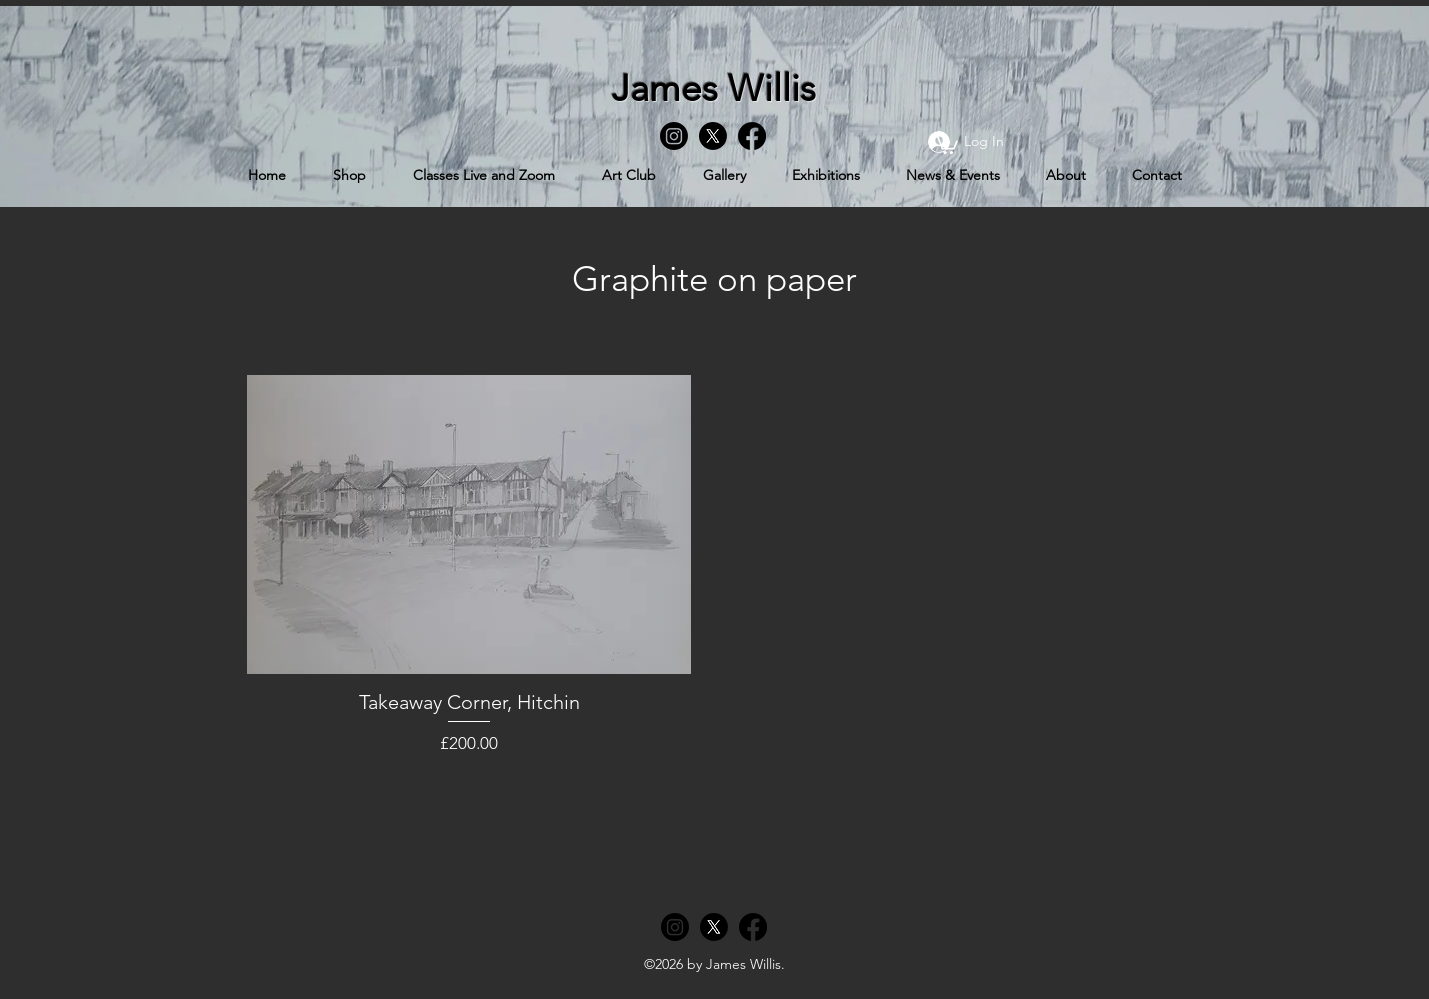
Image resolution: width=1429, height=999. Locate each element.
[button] (946, 144)
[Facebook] (752, 136)
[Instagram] (674, 136)
